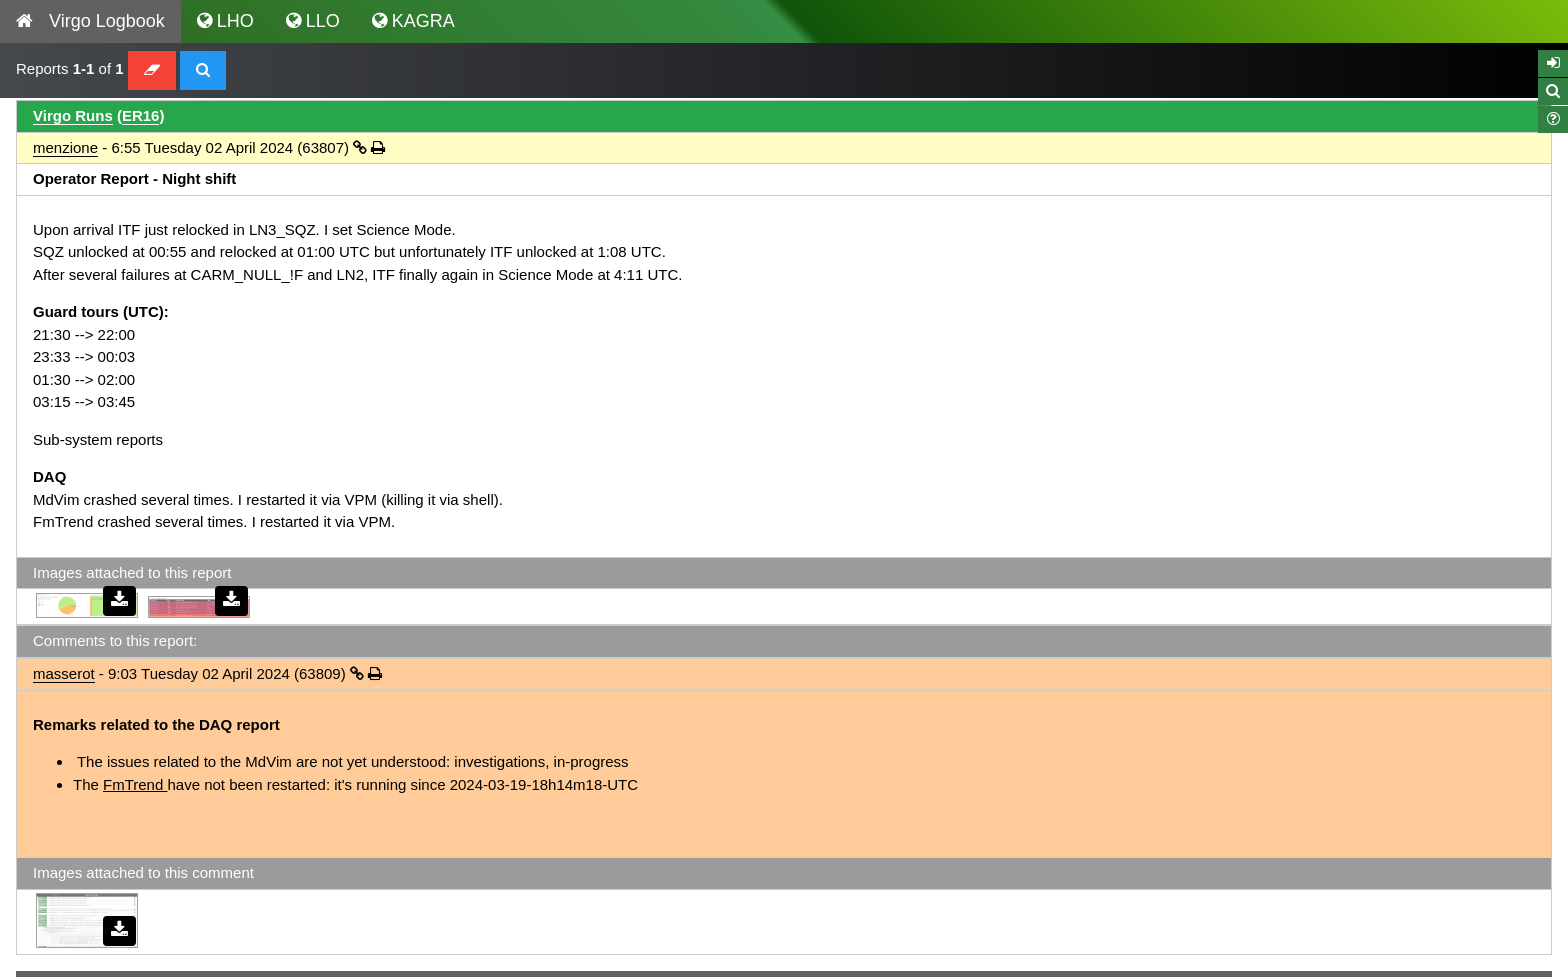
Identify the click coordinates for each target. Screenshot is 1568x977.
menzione (65, 147)
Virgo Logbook (90, 21)
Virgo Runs (73, 115)
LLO (313, 21)
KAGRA (413, 21)
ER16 (141, 115)
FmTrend (135, 784)
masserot (64, 673)
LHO (225, 21)
